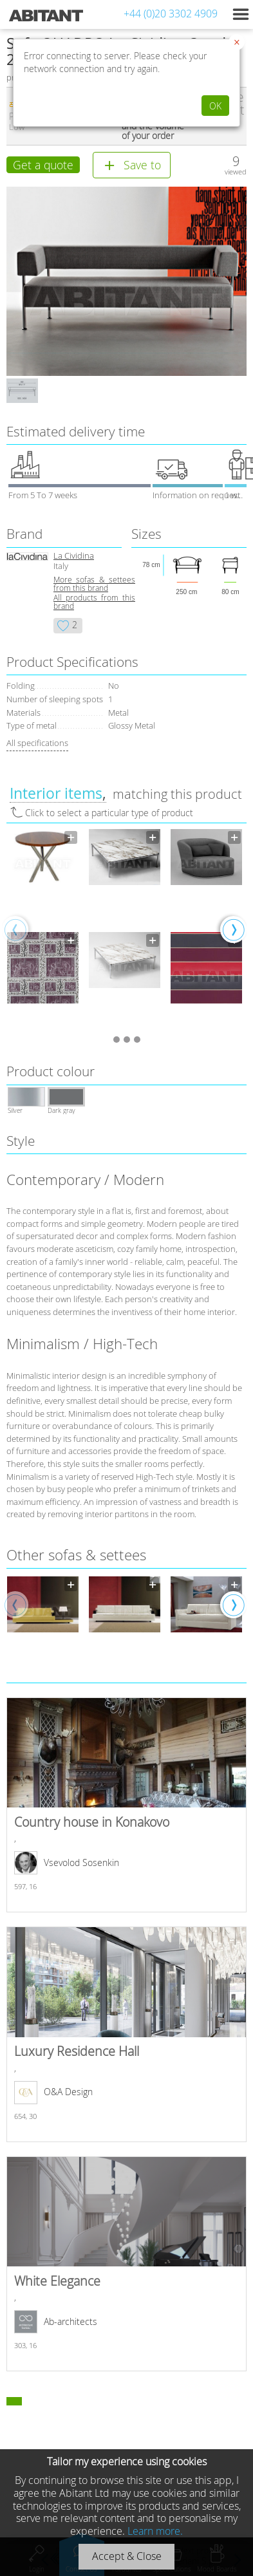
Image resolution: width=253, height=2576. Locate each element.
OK (215, 106)
